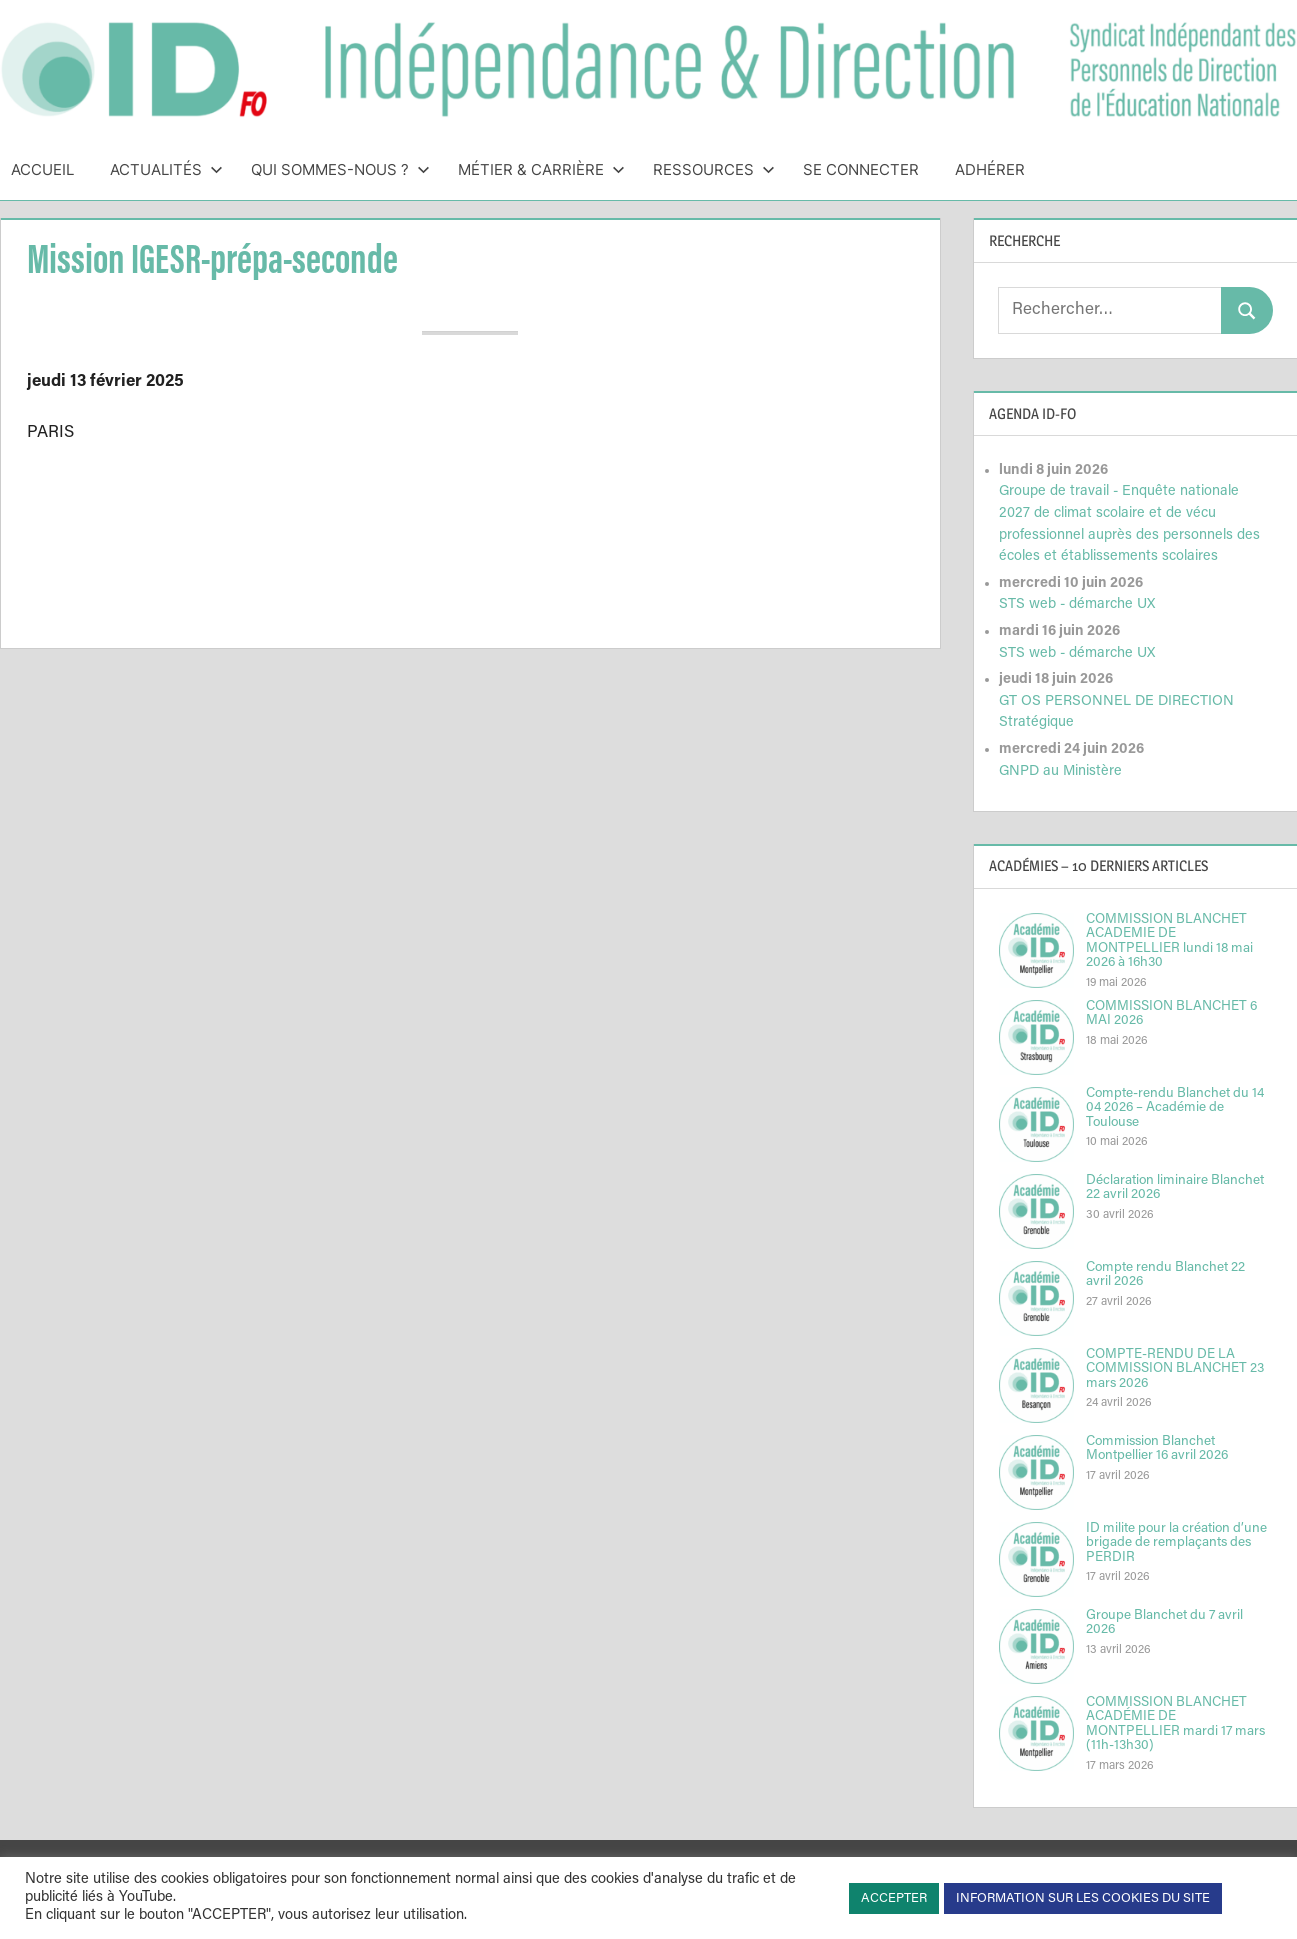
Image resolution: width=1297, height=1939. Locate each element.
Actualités (166, 169)
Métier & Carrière (541, 169)
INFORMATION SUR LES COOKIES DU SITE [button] (1083, 1898)
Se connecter (861, 169)
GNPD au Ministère (1060, 771)
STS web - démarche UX (1077, 604)
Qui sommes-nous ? (340, 169)
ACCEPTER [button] (894, 1898)
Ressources (714, 169)
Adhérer (990, 169)
